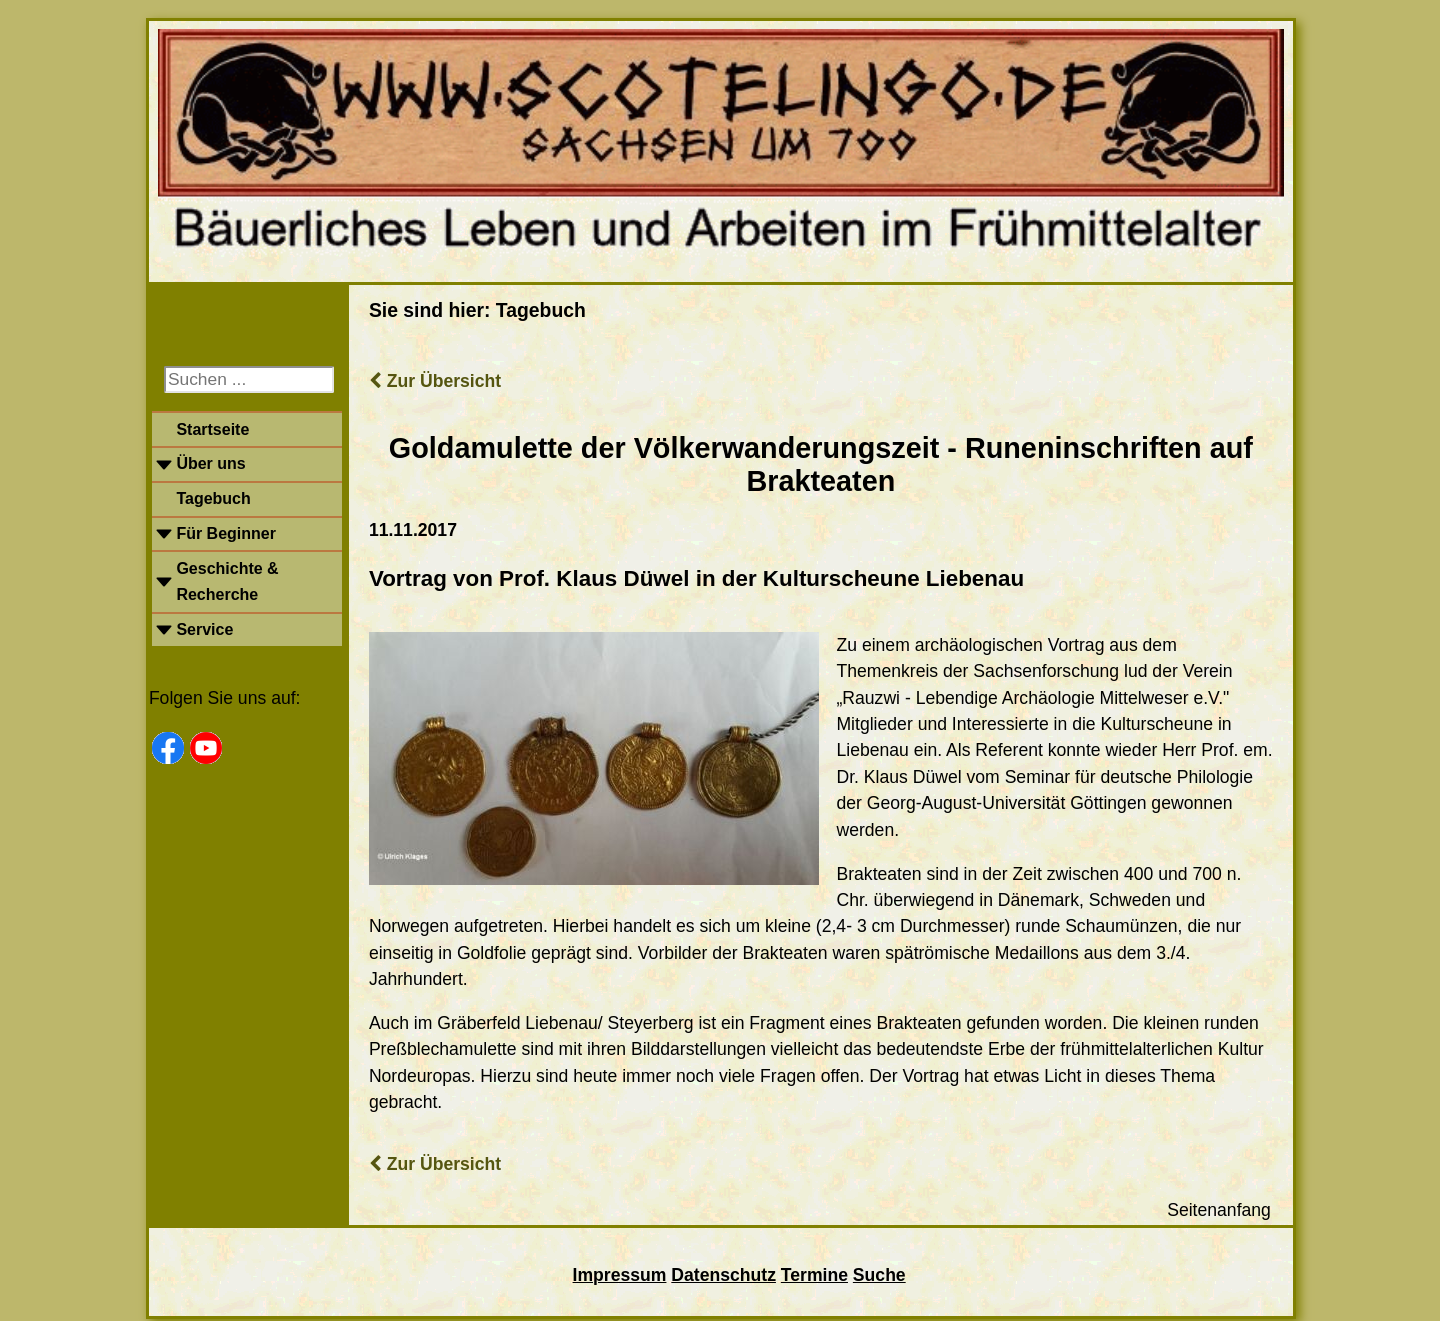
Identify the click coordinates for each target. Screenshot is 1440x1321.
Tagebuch (213, 498)
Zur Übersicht (435, 381)
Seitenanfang (1219, 1210)
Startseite (212, 429)
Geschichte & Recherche (227, 581)
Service (204, 629)
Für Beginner (226, 533)
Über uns (210, 463)
